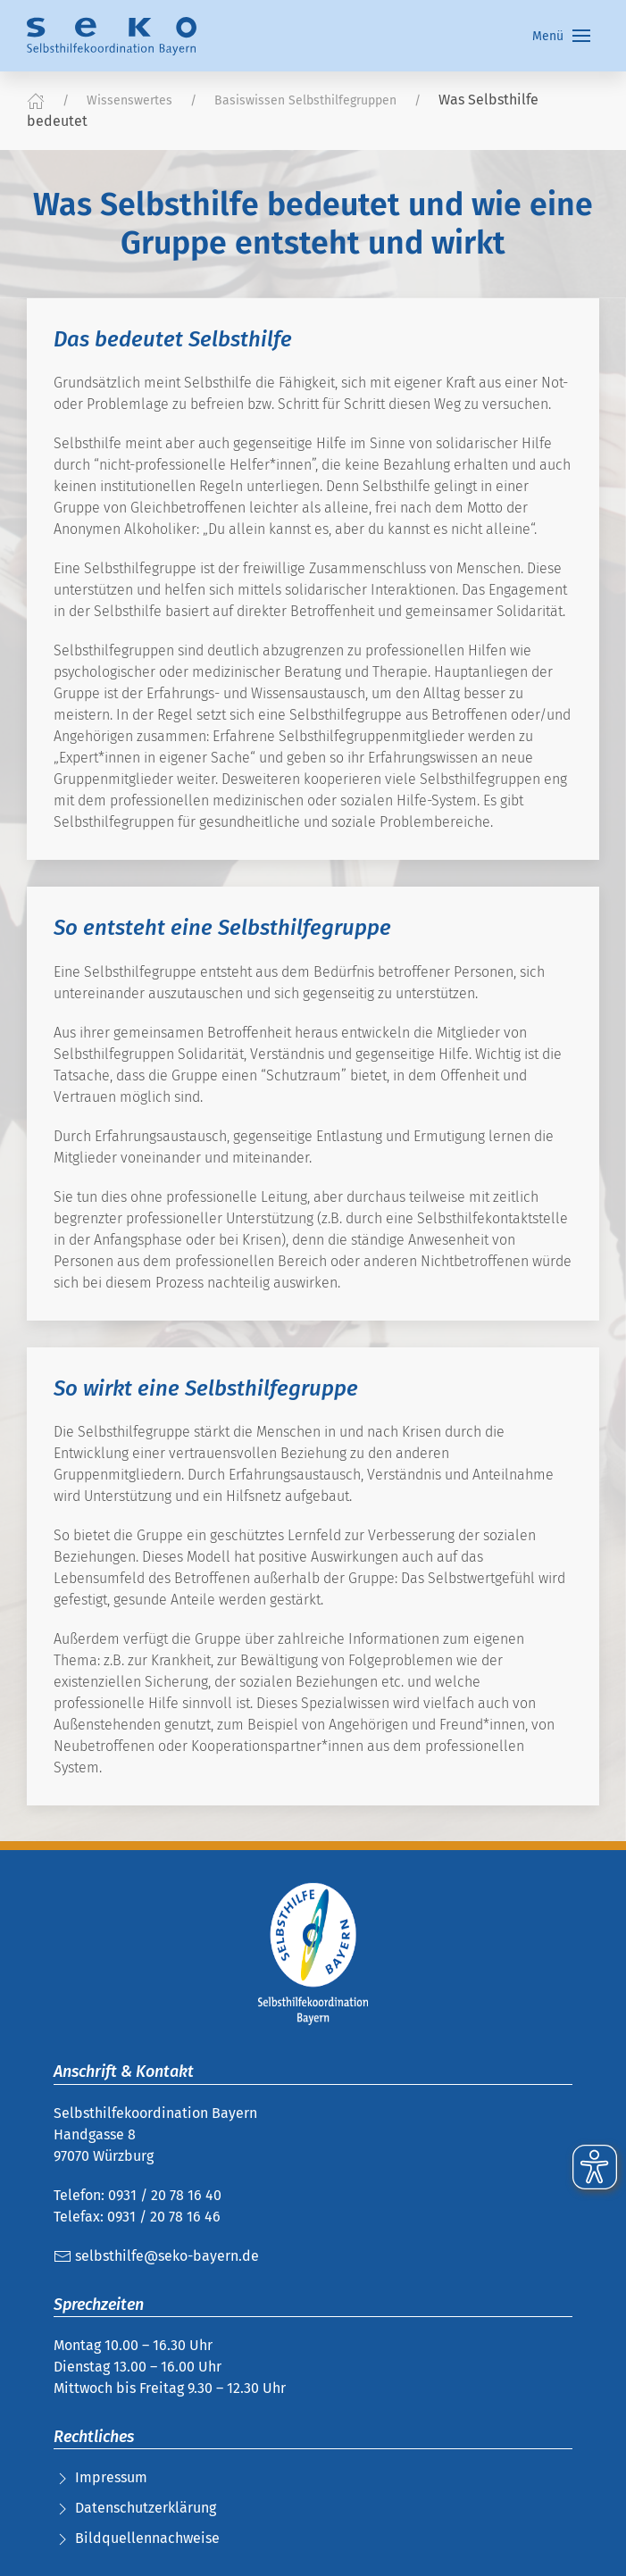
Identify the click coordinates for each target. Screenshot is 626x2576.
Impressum (111, 2477)
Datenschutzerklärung (145, 2507)
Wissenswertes (129, 100)
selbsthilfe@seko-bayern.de (156, 2255)
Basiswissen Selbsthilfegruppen (305, 100)
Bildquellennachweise (147, 2538)
